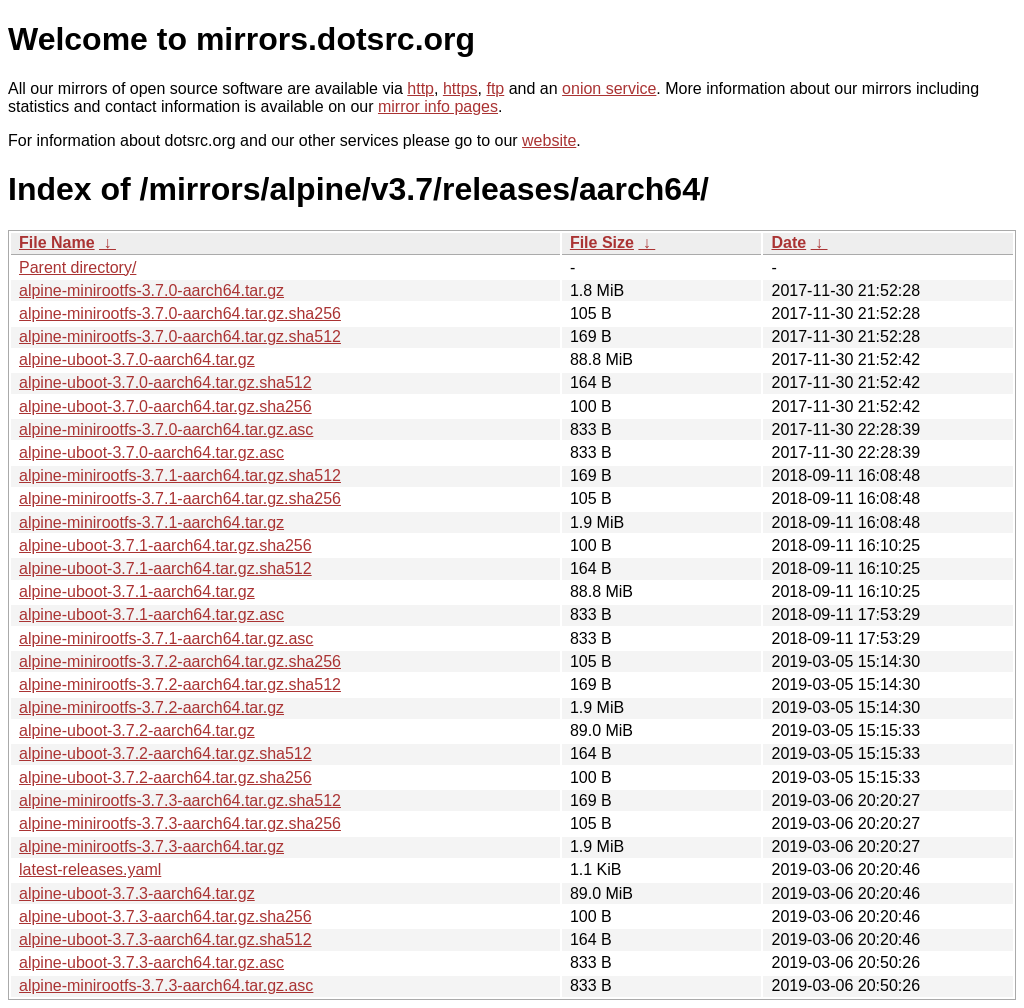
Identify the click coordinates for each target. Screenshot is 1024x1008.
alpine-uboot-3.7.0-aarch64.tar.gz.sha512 (165, 382)
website (549, 140)
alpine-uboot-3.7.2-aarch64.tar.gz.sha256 (165, 777)
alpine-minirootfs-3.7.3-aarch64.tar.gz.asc (166, 985)
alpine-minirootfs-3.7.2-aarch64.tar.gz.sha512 (180, 684)
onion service (609, 88)
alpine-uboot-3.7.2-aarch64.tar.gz (137, 730)
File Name (57, 242)
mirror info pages (438, 106)
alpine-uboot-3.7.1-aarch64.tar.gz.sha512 (165, 568)
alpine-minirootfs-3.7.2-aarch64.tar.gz (151, 707)
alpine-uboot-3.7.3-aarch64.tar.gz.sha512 (165, 939)
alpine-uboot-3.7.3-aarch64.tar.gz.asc (151, 962)
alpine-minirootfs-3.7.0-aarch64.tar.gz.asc (166, 429)
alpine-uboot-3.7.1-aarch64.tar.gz (137, 591)
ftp (495, 88)
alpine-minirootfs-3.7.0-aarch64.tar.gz (151, 290)
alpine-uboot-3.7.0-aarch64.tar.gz (137, 359)
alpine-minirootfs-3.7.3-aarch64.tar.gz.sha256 (180, 823)
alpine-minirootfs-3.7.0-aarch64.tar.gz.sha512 (180, 336)
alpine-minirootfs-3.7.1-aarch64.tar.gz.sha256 (180, 498)
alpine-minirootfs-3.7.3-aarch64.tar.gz (151, 846)
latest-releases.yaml (90, 869)
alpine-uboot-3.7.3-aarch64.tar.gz (137, 893)
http (420, 88)
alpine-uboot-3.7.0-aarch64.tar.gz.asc (151, 452)
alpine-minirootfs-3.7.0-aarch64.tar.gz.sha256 (180, 313)
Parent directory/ (77, 267)
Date (788, 242)
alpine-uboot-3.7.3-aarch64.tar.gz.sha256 (165, 916)
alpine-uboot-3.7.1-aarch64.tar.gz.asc (151, 614)
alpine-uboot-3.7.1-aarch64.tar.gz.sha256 (165, 545)
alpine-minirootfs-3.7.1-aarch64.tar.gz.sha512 (180, 475)
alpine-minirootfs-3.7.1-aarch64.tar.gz (151, 522)
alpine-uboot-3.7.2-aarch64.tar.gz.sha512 (165, 753)
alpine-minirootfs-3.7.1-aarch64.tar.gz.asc (166, 638)
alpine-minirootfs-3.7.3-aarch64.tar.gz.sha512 (180, 800)
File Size (602, 242)
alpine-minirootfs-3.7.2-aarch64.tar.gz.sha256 (180, 661)
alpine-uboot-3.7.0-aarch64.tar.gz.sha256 (165, 406)
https (460, 88)
